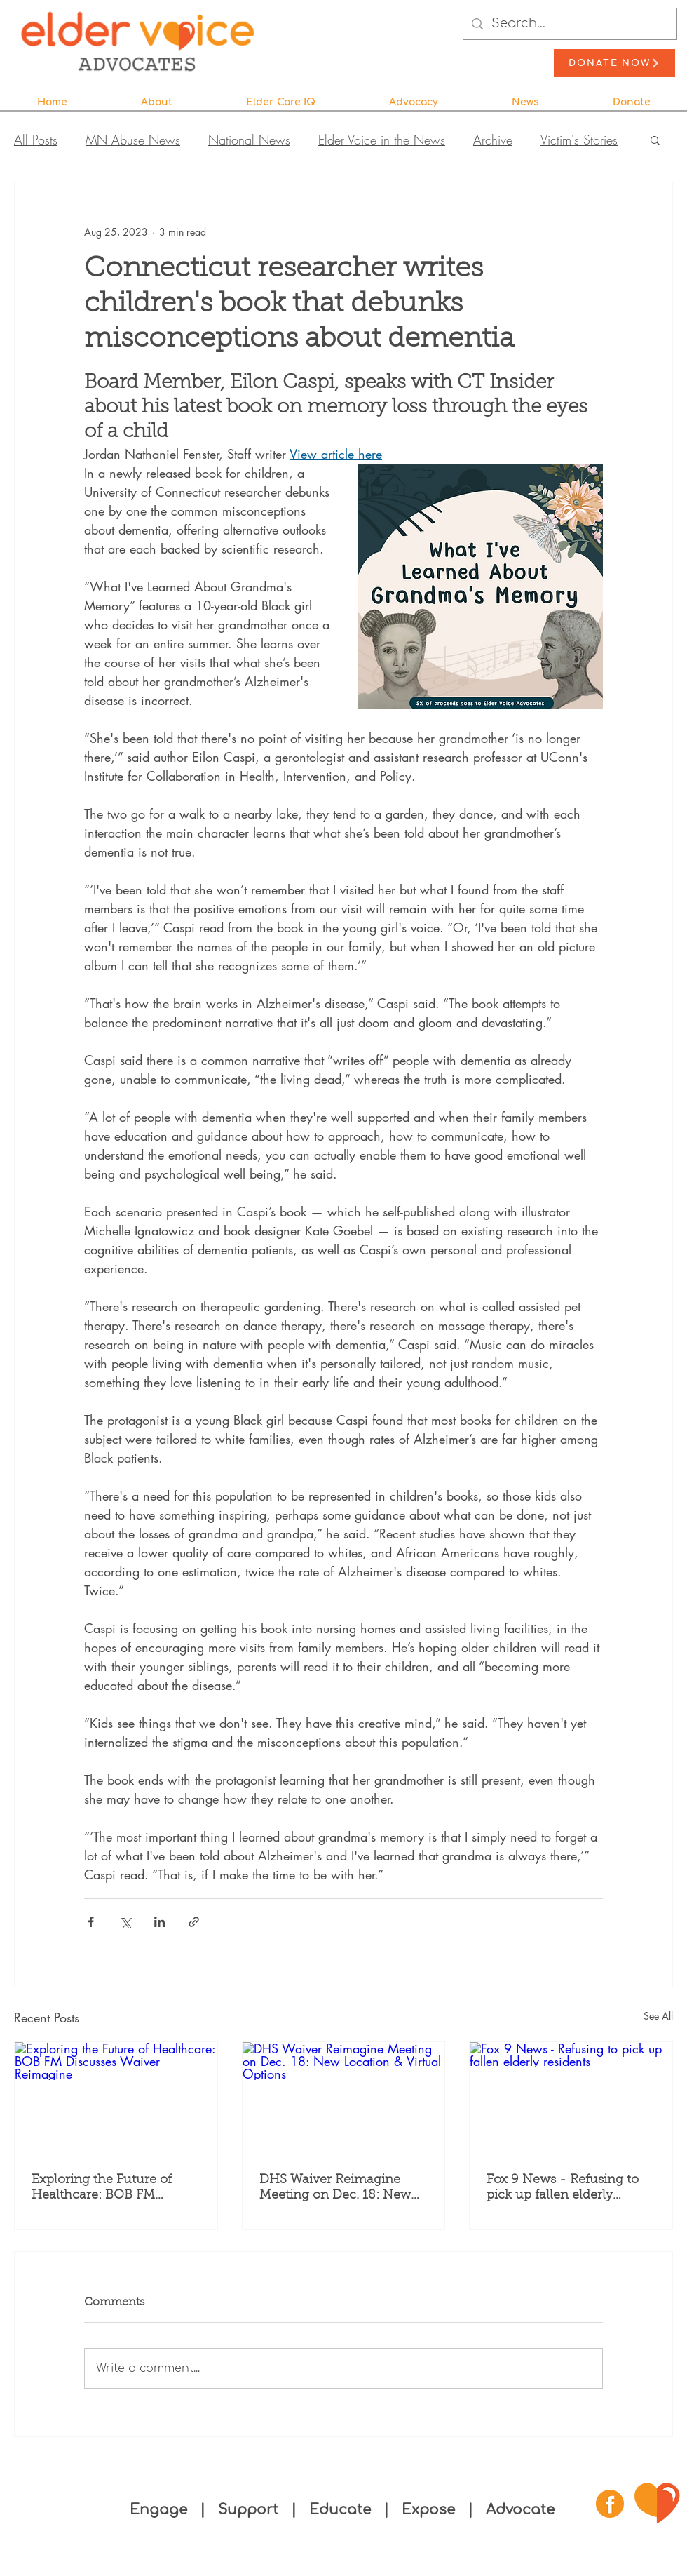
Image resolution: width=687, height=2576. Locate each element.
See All (658, 2015)
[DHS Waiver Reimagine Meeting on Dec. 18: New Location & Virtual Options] (344, 2099)
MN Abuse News (133, 139)
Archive (492, 139)
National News (249, 139)
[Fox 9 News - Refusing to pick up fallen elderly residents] (571, 2099)
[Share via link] (193, 1921)
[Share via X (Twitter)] (125, 1921)
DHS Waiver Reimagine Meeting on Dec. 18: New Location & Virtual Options (339, 2188)
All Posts (35, 139)
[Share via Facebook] (90, 1921)
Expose (428, 2510)
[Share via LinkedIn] (159, 1921)
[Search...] (569, 23)
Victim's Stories (579, 139)
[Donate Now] (614, 63)
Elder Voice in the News (381, 139)
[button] (156, 96)
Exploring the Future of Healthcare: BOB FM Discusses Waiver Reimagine (102, 2188)
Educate (340, 2510)
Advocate (520, 2510)
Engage (158, 2510)
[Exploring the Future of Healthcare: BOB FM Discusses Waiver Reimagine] (116, 2099)
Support (250, 2510)
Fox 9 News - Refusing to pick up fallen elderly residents (563, 2188)
